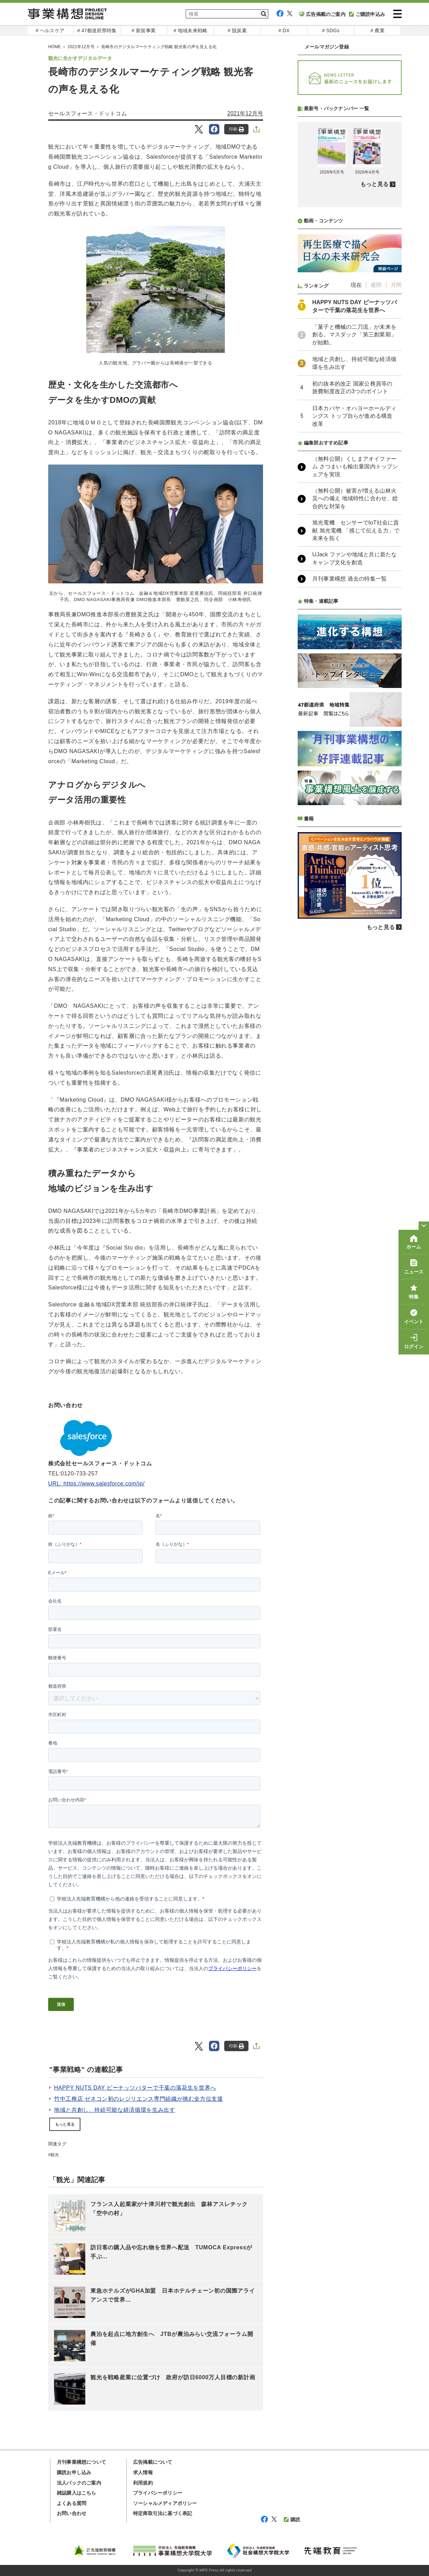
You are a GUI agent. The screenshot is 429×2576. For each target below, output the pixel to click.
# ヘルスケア (50, 30)
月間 (396, 285)
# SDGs (330, 30)
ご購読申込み (367, 14)
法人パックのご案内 (79, 2482)
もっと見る (65, 2124)
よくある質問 (71, 2503)
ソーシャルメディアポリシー (165, 2503)
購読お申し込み (74, 2472)
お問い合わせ (71, 2513)
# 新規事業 (144, 30)
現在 (356, 285)
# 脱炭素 (237, 30)
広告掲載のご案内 (322, 14)
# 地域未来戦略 (190, 30)
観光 (55, 2154)
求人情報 (143, 2472)
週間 (376, 285)
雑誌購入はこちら (76, 2492)
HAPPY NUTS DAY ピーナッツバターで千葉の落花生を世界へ (135, 2088)
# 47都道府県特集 (96, 30)
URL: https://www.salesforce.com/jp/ (96, 1484)
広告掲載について (153, 2462)
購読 (292, 2519)
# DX (284, 30)
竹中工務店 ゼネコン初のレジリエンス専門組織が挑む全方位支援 (138, 2099)
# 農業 (377, 30)
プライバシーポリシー (157, 2492)
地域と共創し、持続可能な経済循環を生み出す (114, 2110)
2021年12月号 (245, 113)
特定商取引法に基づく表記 (162, 2513)
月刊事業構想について (81, 2462)
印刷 (236, 129)
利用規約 (143, 2482)
